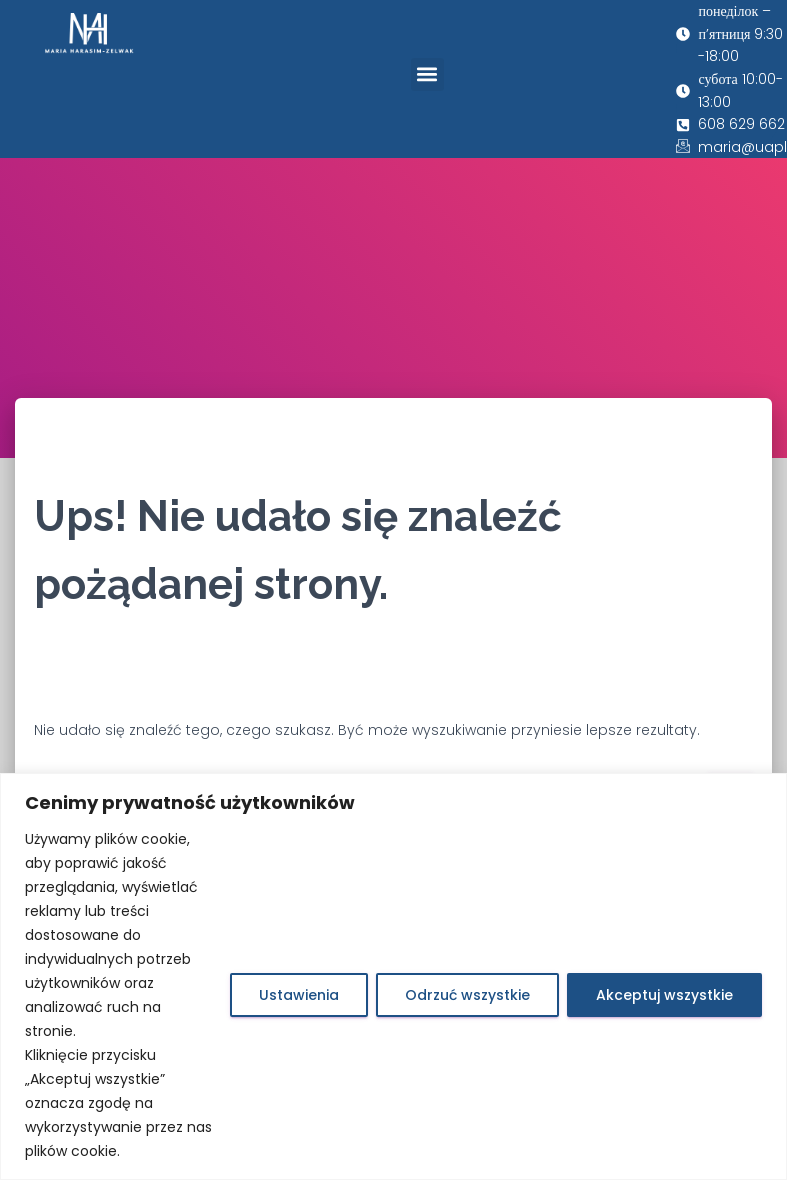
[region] (393, 976)
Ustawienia (299, 995)
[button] (427, 74)
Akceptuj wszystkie (664, 995)
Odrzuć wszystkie (467, 995)
